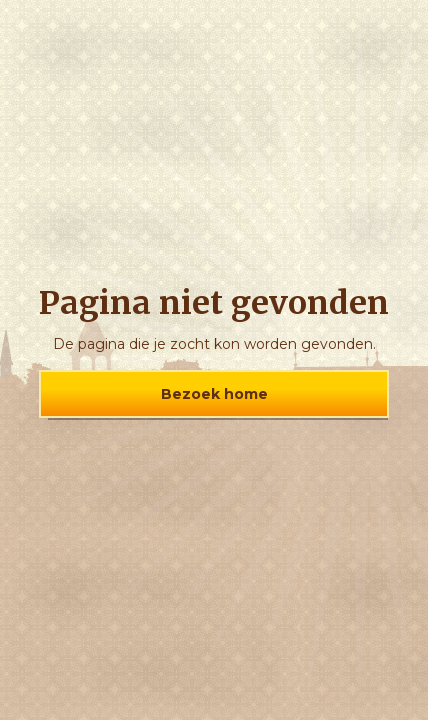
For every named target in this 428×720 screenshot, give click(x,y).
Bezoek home (214, 394)
